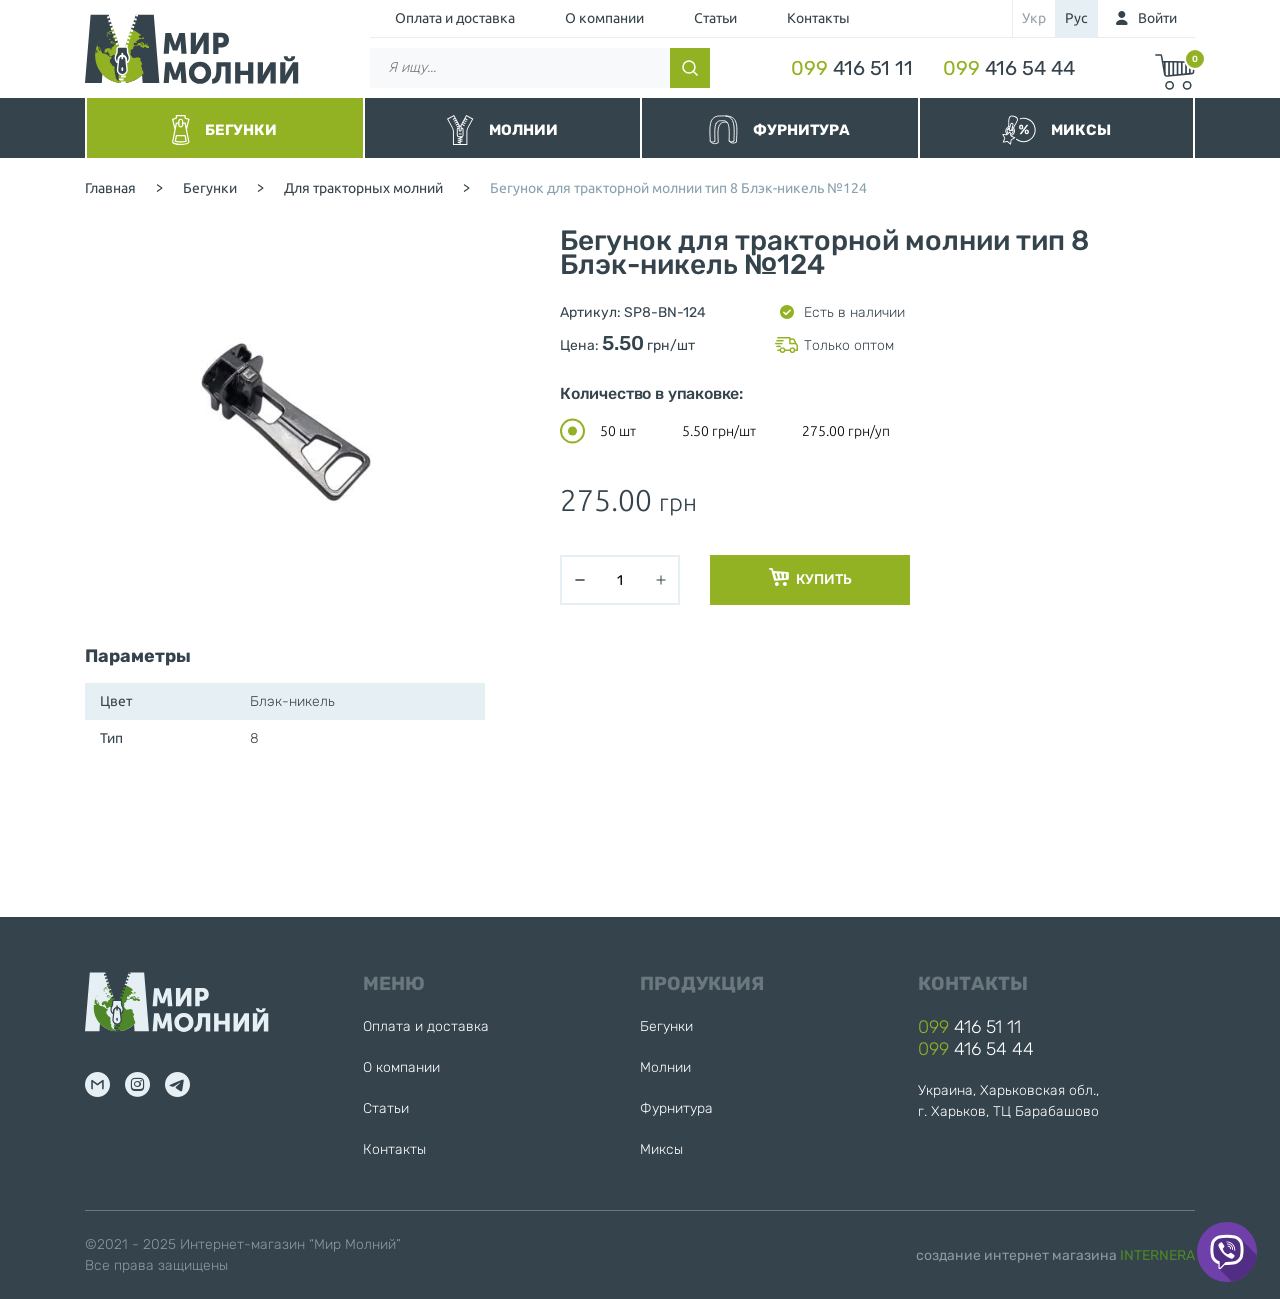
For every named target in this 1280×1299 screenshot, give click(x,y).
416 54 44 (1009, 68)
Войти (1157, 18)
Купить (810, 578)
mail (97, 1084)
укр (1034, 18)
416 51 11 (852, 68)
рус (1076, 18)
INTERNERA (1157, 1255)
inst (137, 1084)
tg (177, 1084)
